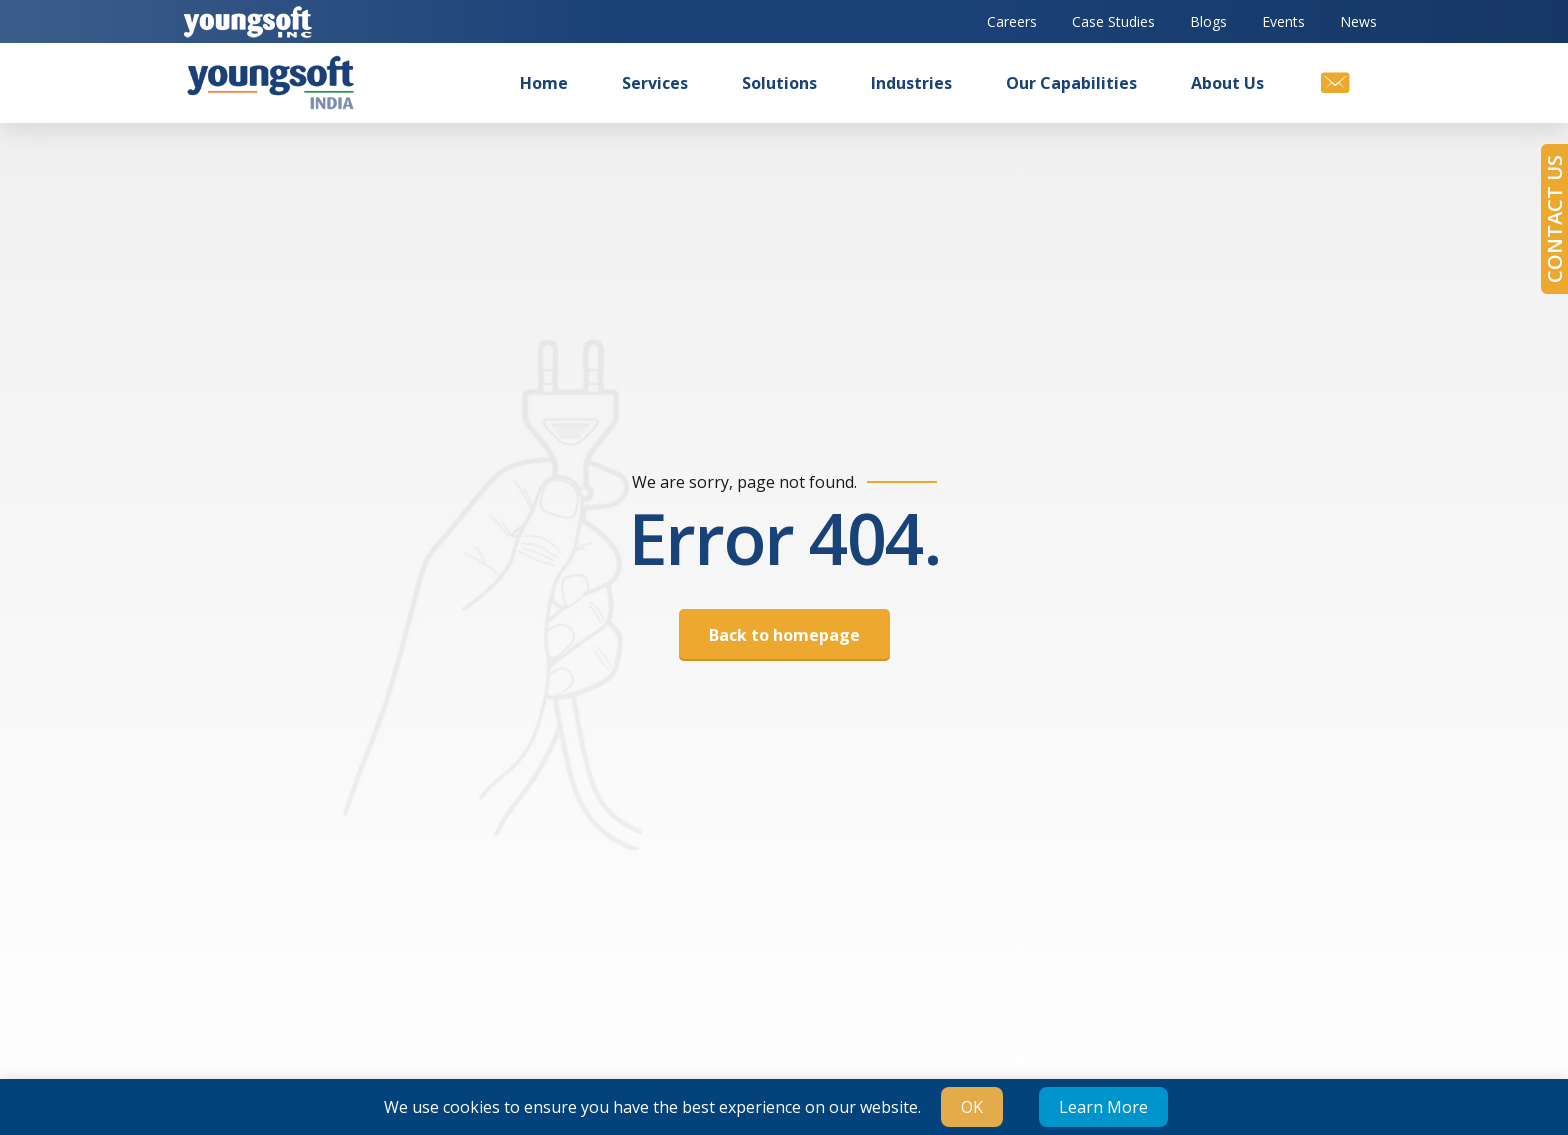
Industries (911, 83)
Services (655, 83)
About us (1227, 83)
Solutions (779, 83)
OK (972, 1107)
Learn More (1103, 1107)
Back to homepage (784, 635)
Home (544, 83)
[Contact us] (1334, 83)
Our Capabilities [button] (1071, 83)
